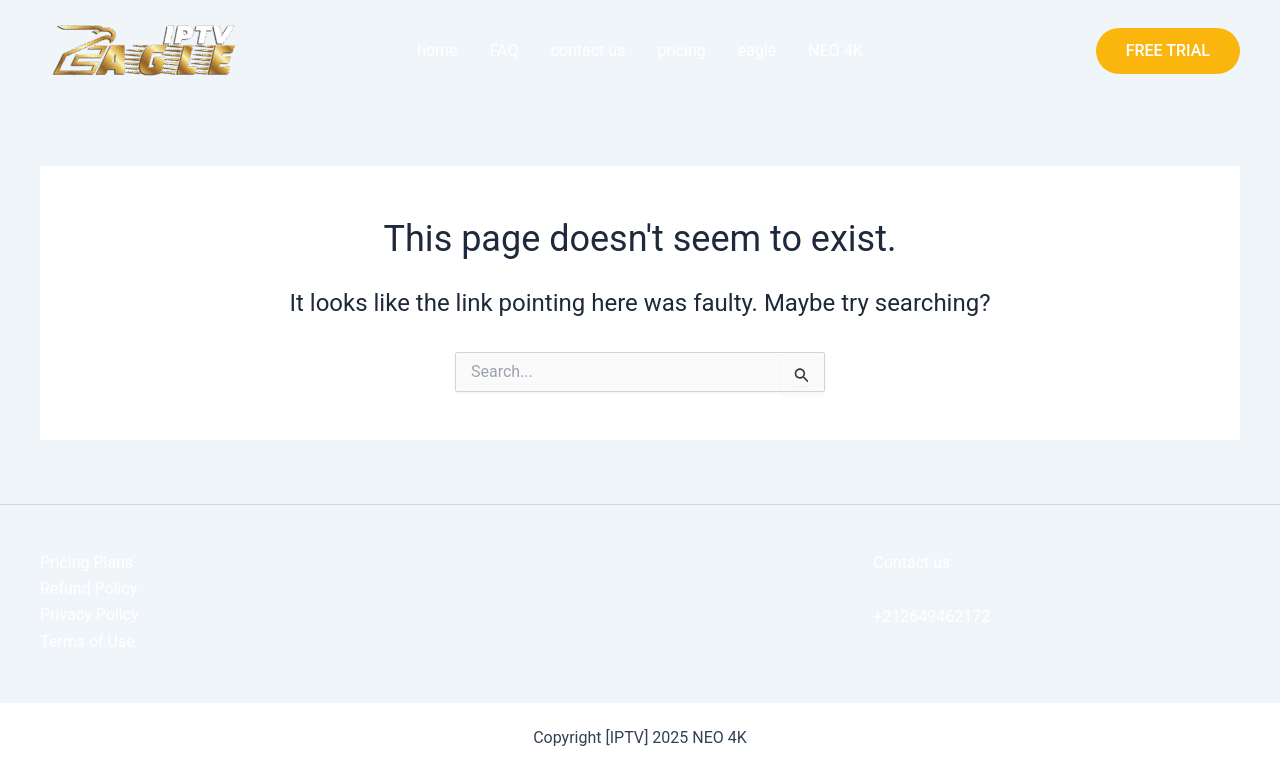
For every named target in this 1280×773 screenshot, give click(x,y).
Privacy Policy (89, 614)
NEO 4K (835, 50)
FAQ (504, 50)
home (437, 50)
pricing (681, 50)
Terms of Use (87, 641)
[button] (1168, 51)
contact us (587, 50)
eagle (757, 50)
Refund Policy (88, 588)
